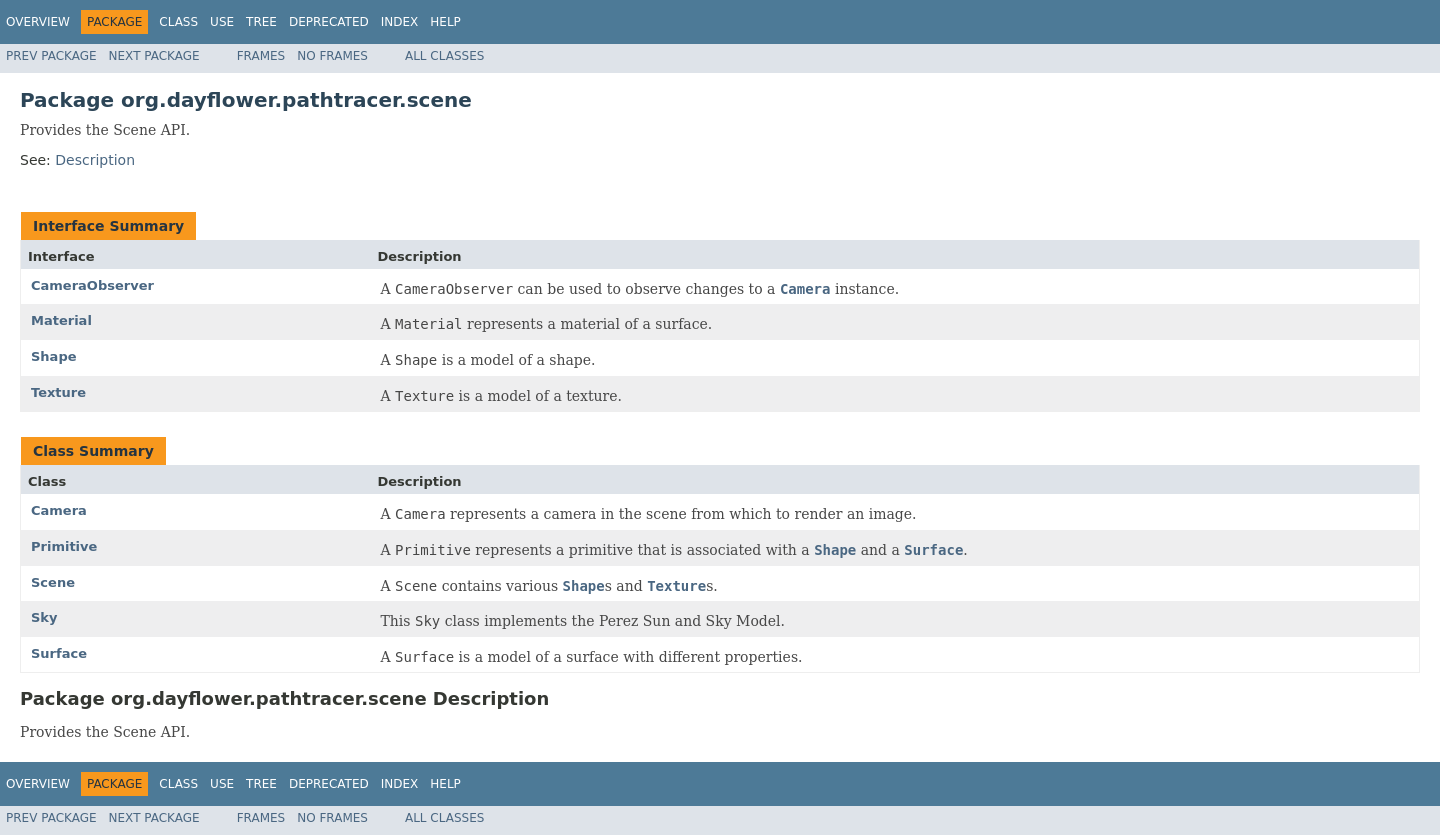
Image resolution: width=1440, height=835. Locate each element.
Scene (53, 582)
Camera (59, 510)
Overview (38, 22)
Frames (261, 56)
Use (222, 22)
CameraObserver (92, 285)
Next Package (154, 56)
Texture (58, 392)
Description (95, 160)
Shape (54, 356)
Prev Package (51, 56)
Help (445, 22)
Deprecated (329, 22)
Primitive (64, 546)
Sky (44, 617)
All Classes (444, 56)
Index (400, 22)
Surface (59, 653)
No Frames (332, 56)
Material (61, 320)
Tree (261, 22)
